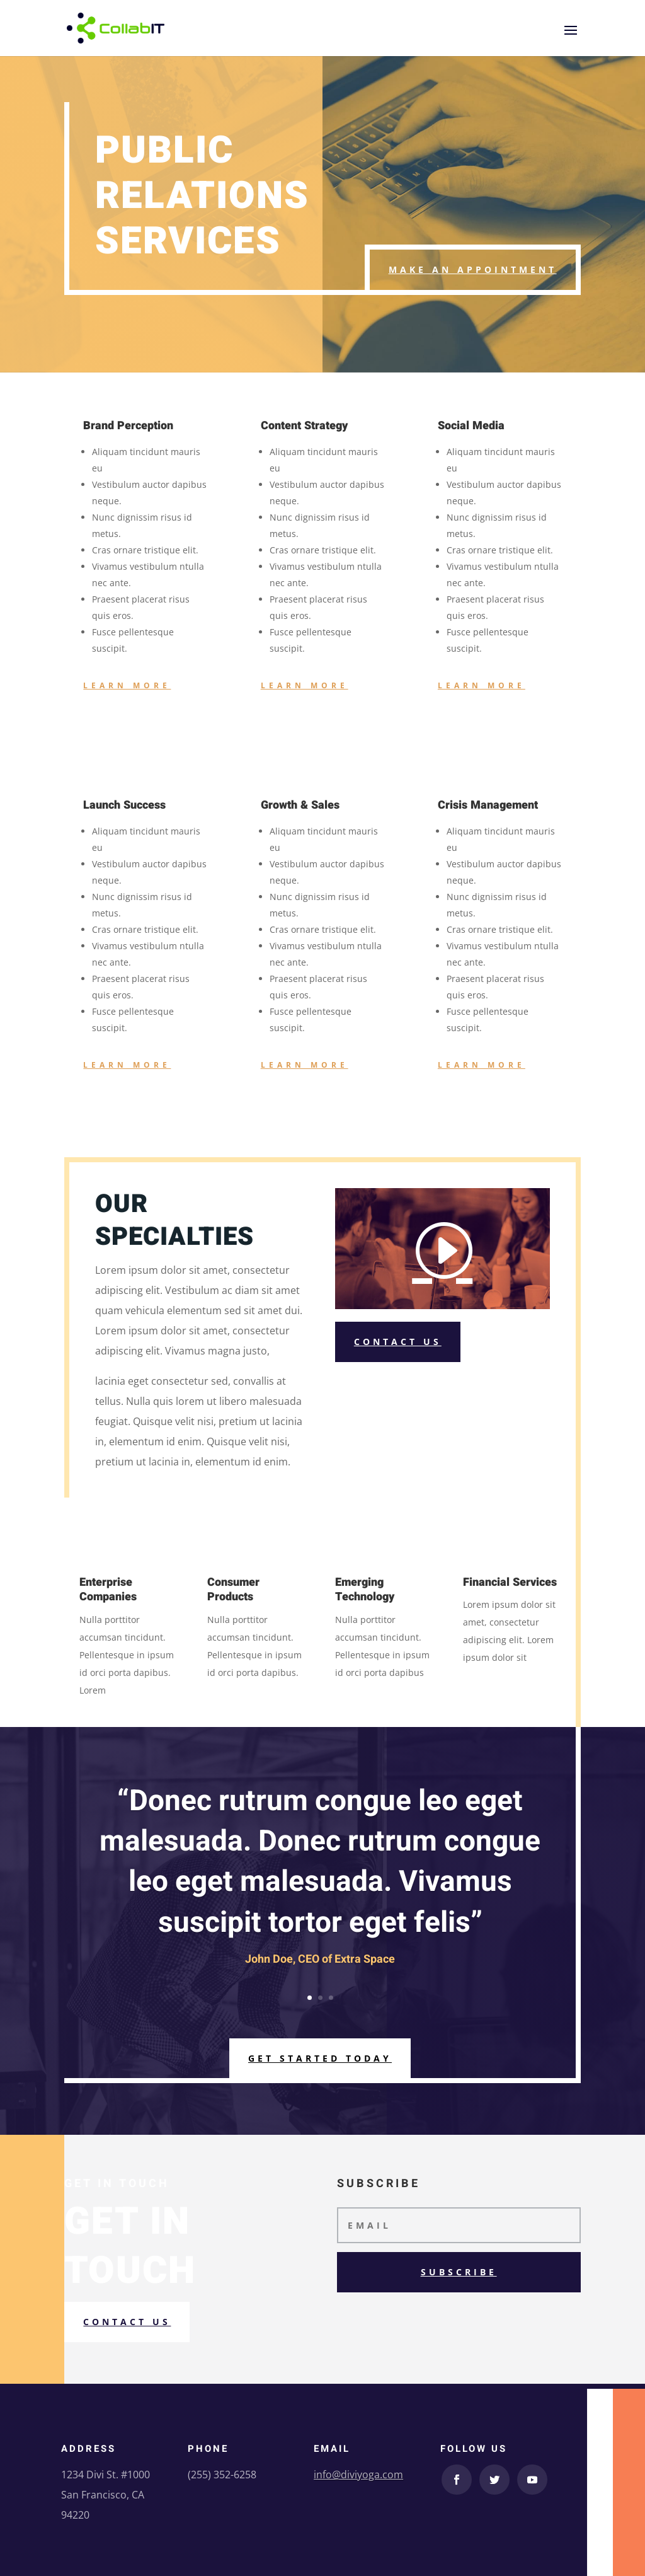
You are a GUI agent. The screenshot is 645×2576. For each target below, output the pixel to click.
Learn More (127, 685)
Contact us (127, 2322)
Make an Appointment (473, 269)
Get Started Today (320, 2058)
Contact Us (398, 1342)
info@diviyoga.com (358, 2474)
